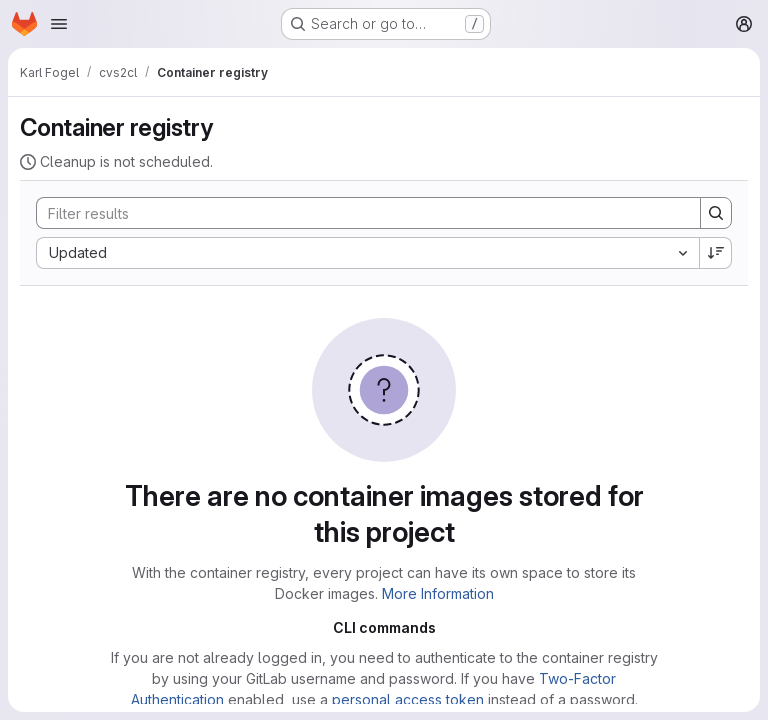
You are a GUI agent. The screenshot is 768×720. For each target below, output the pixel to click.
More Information (438, 593)
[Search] (358, 213)
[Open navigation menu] (59, 24)
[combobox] (367, 253)
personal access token (408, 699)
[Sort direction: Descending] (716, 253)
